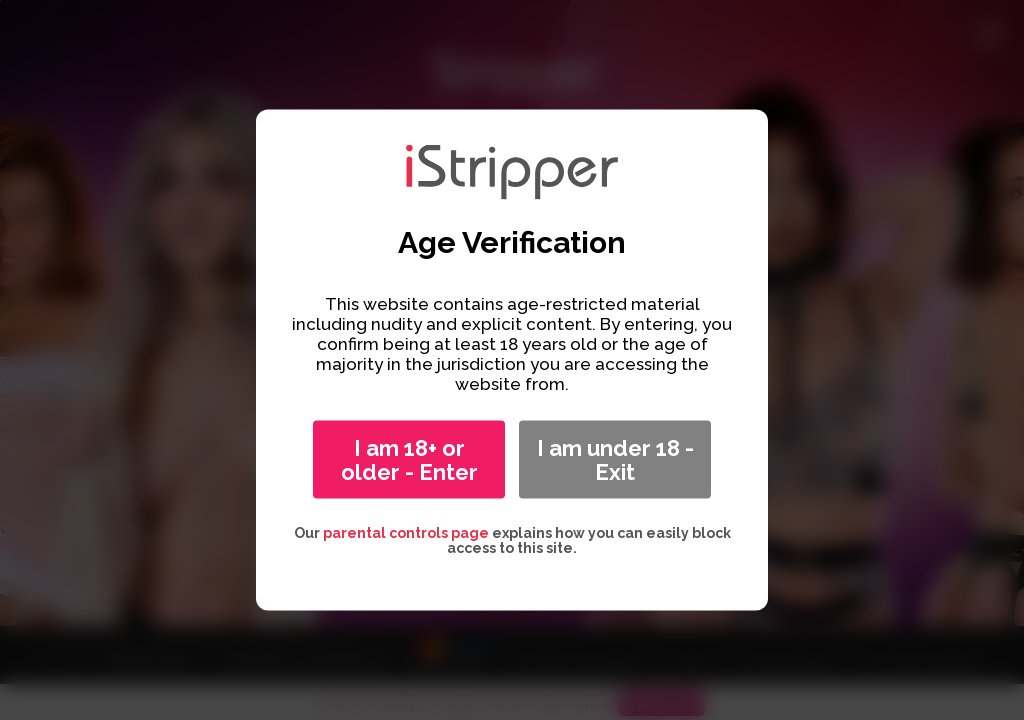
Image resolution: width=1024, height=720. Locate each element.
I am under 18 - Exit (615, 460)
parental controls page (406, 533)
